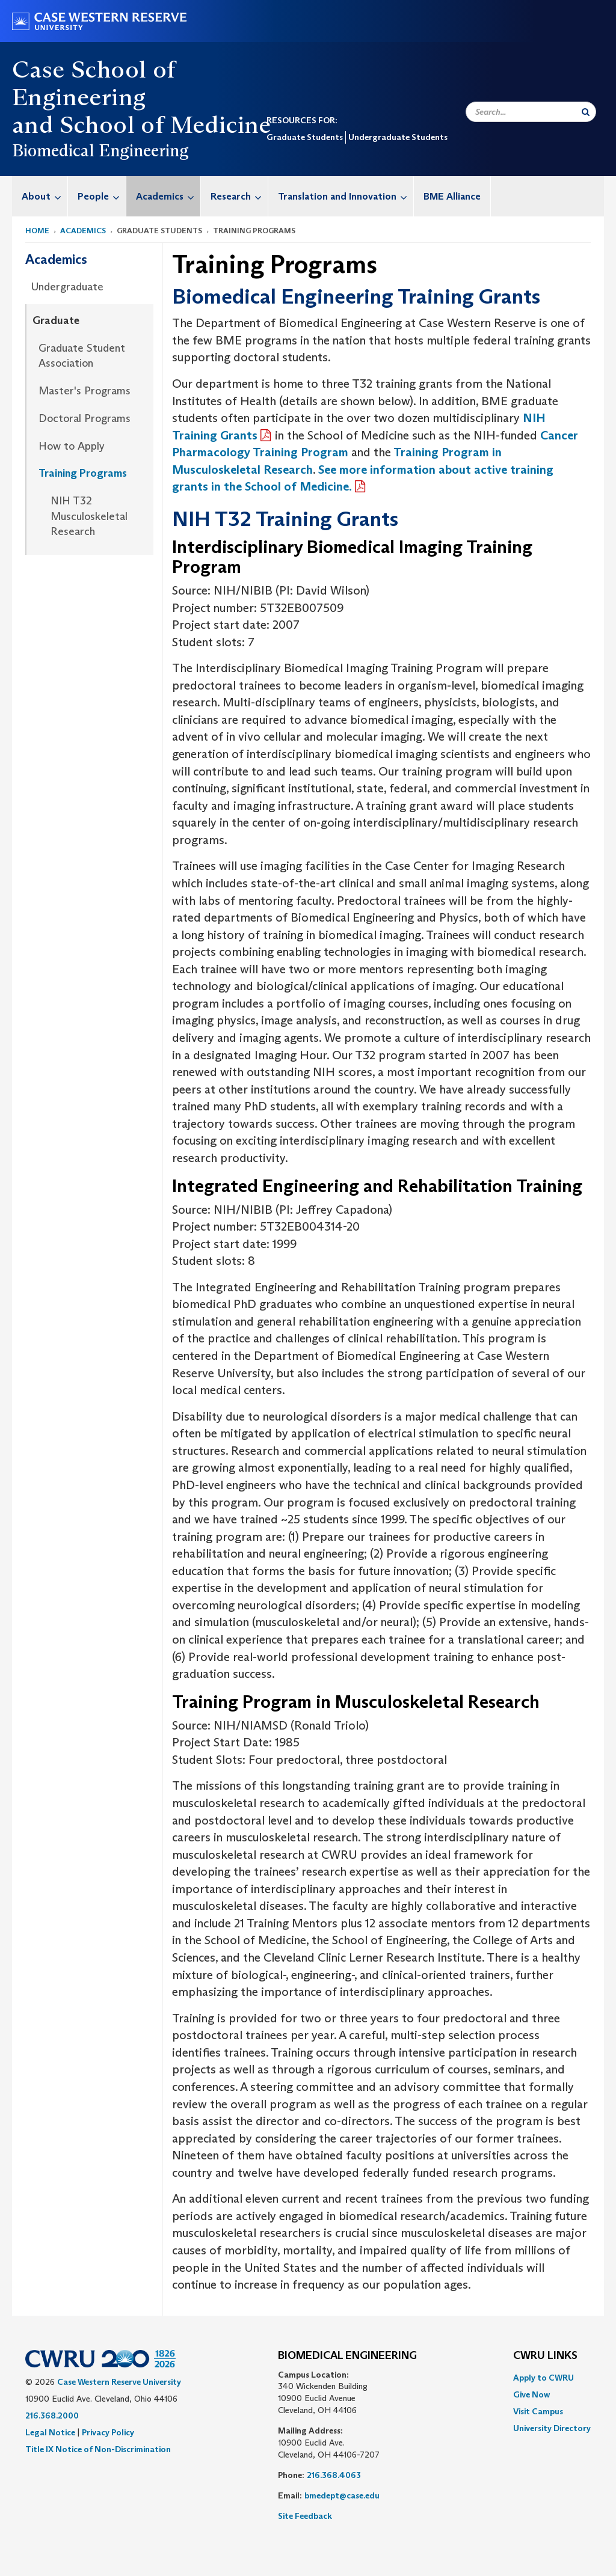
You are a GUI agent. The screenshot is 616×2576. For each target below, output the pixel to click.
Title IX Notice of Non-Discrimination (98, 2449)
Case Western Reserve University (119, 2381)
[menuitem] (40, 196)
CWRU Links (545, 2356)
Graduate (55, 320)
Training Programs (82, 473)
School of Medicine (165, 124)
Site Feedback (305, 2515)
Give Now (531, 2394)
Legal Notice (50, 2432)
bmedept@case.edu (342, 2495)
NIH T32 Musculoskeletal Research (89, 516)
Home (37, 230)
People (102, 196)
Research (239, 196)
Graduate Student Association (81, 355)
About (44, 196)
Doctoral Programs (84, 418)
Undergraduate (67, 286)
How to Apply (71, 446)
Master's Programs (84, 390)
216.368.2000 (52, 2415)
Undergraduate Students (398, 137)
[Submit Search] (586, 112)
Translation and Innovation (345, 196)
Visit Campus (538, 2411)
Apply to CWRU (543, 2377)
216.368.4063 (334, 2475)
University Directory (552, 2428)
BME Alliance (452, 196)
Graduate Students (304, 137)
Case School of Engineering (94, 83)
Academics (168, 196)
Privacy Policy (108, 2432)
